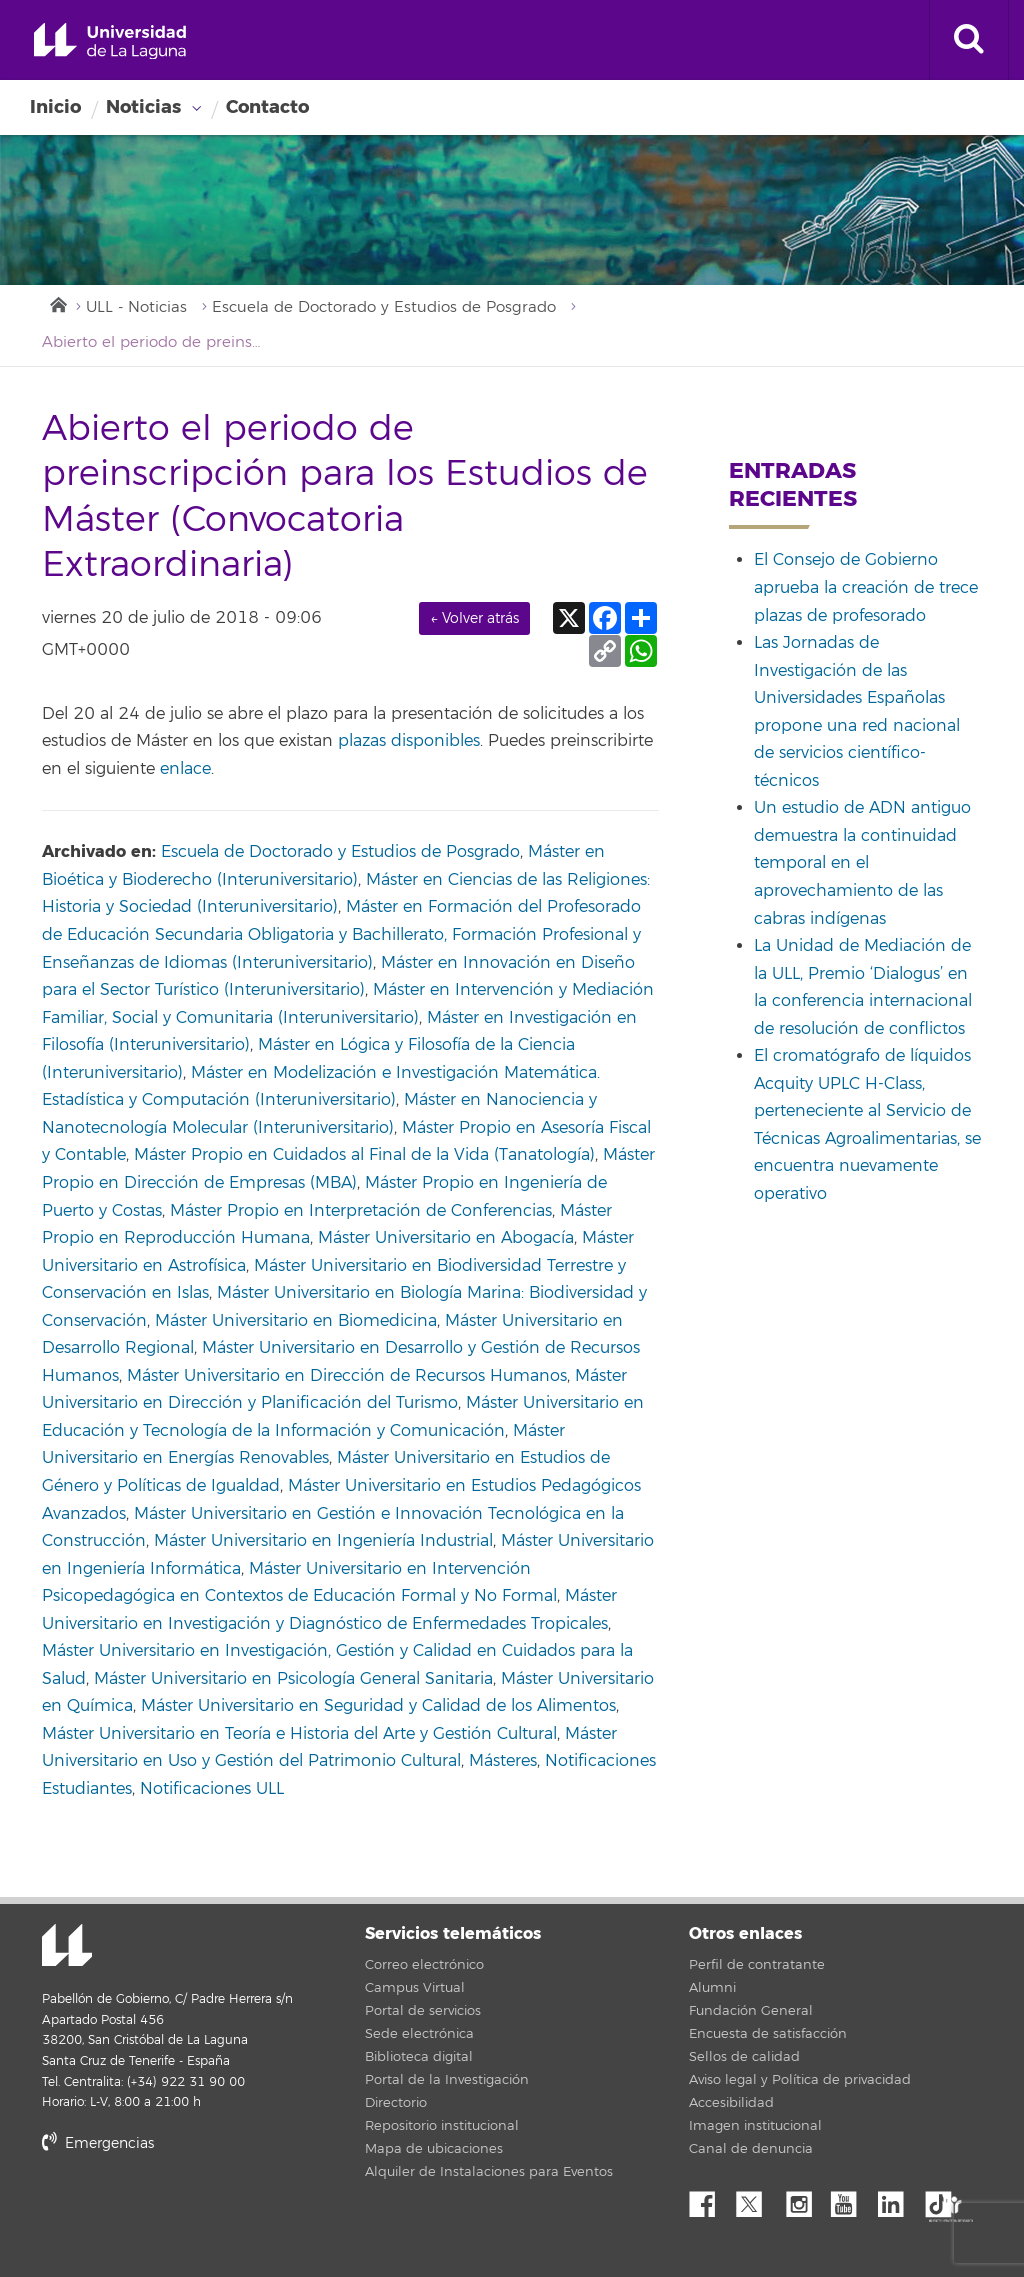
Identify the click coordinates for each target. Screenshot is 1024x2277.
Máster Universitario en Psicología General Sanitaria (293, 1679)
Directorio (396, 2103)
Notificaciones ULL (212, 1789)
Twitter (757, 2199)
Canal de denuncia (751, 2149)
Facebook (710, 2199)
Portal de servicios (423, 2011)
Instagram (804, 2199)
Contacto (267, 107)
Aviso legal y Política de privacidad (800, 2080)
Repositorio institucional (442, 2126)
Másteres (503, 1761)
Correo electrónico (424, 1965)
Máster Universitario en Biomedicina (296, 1321)
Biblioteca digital (419, 2057)
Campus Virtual (415, 1988)
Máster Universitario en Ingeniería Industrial (323, 1541)
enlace (185, 769)
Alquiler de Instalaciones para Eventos (489, 2172)
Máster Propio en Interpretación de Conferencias (361, 1211)
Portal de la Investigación (447, 2080)
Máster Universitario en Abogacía (446, 1238)
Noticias (143, 107)
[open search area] (969, 40)
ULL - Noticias (136, 307)
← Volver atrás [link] (474, 618)
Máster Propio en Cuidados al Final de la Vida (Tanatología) (364, 1155)
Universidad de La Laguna (110, 41)
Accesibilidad (731, 2103)
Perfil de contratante (757, 1965)
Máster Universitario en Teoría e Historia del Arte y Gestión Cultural (299, 1734)
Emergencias (98, 2143)
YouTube (851, 2199)
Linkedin (898, 2199)
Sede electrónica (419, 2034)
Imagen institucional (755, 2126)
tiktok (945, 2199)
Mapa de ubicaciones (434, 2149)
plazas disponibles (409, 741)
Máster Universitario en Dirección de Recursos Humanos (347, 1376)
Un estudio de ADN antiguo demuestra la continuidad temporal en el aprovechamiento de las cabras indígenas (862, 863)
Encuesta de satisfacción (768, 2034)
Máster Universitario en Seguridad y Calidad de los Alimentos (378, 1706)
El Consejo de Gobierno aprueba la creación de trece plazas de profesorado (866, 587)
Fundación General (751, 2011)
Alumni (712, 1988)
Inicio (55, 107)
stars (192, 2211)
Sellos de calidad (744, 2057)
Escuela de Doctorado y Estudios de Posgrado (384, 307)
